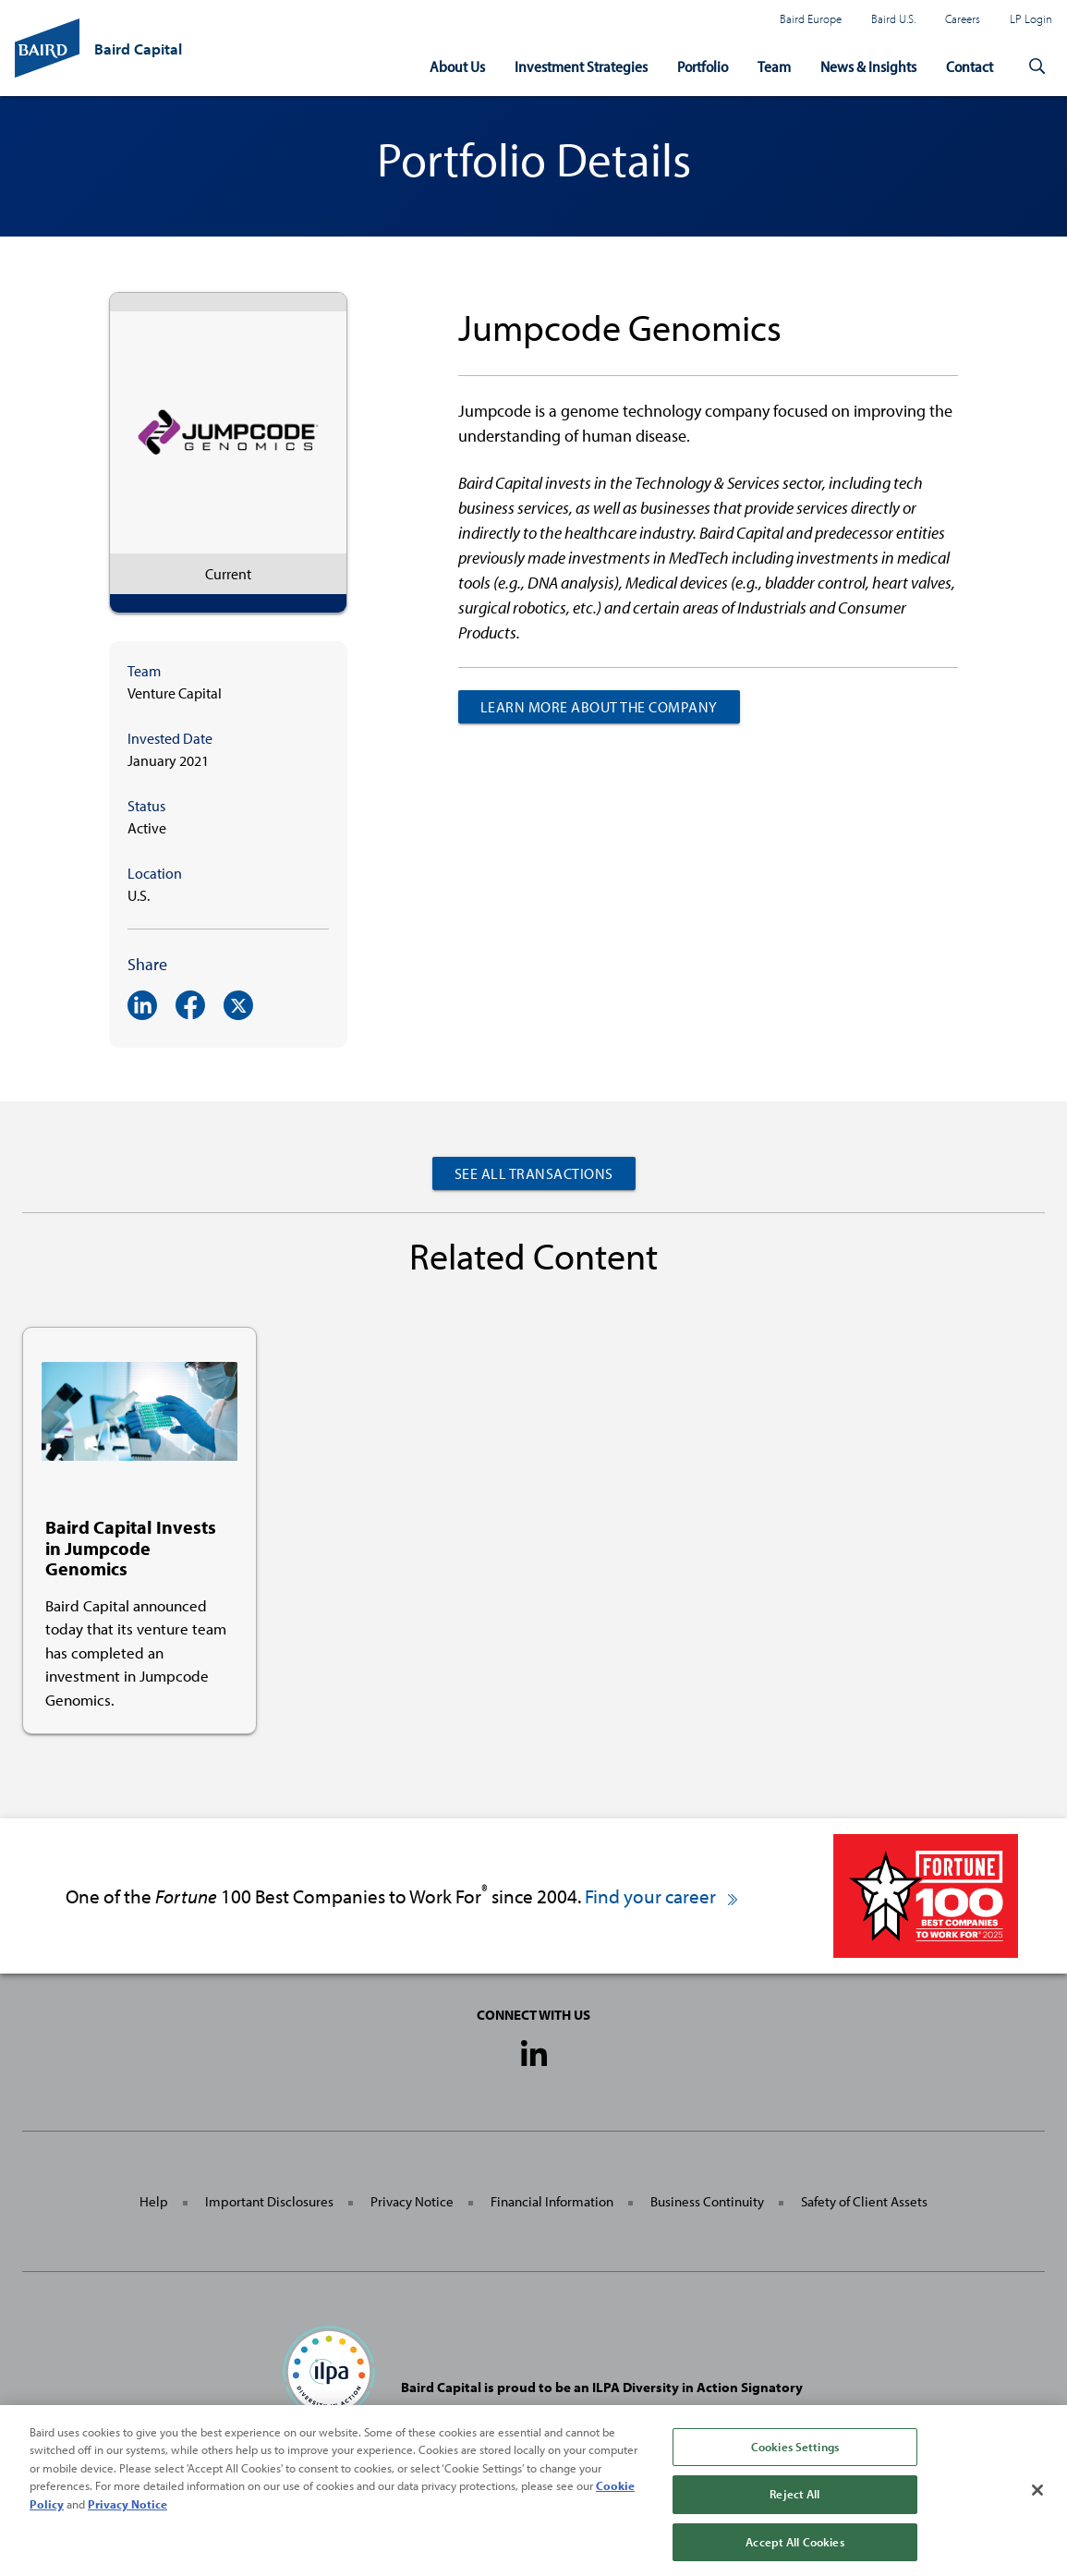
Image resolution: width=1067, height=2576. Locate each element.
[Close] (1037, 2503)
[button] (1037, 66)
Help (153, 2201)
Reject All (794, 2506)
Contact (969, 66)
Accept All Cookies (794, 2554)
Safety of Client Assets (864, 2201)
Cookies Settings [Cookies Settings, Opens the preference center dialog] (795, 2458)
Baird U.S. (893, 18)
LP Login (1031, 18)
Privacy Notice (412, 2201)
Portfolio (702, 66)
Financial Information (552, 2201)
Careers (962, 18)
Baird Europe (811, 18)
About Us (457, 66)
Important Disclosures (269, 2201)
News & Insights (868, 66)
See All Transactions (534, 1173)
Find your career (662, 1895)
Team (774, 66)
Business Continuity (707, 2201)
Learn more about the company (599, 707)
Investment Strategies (581, 66)
